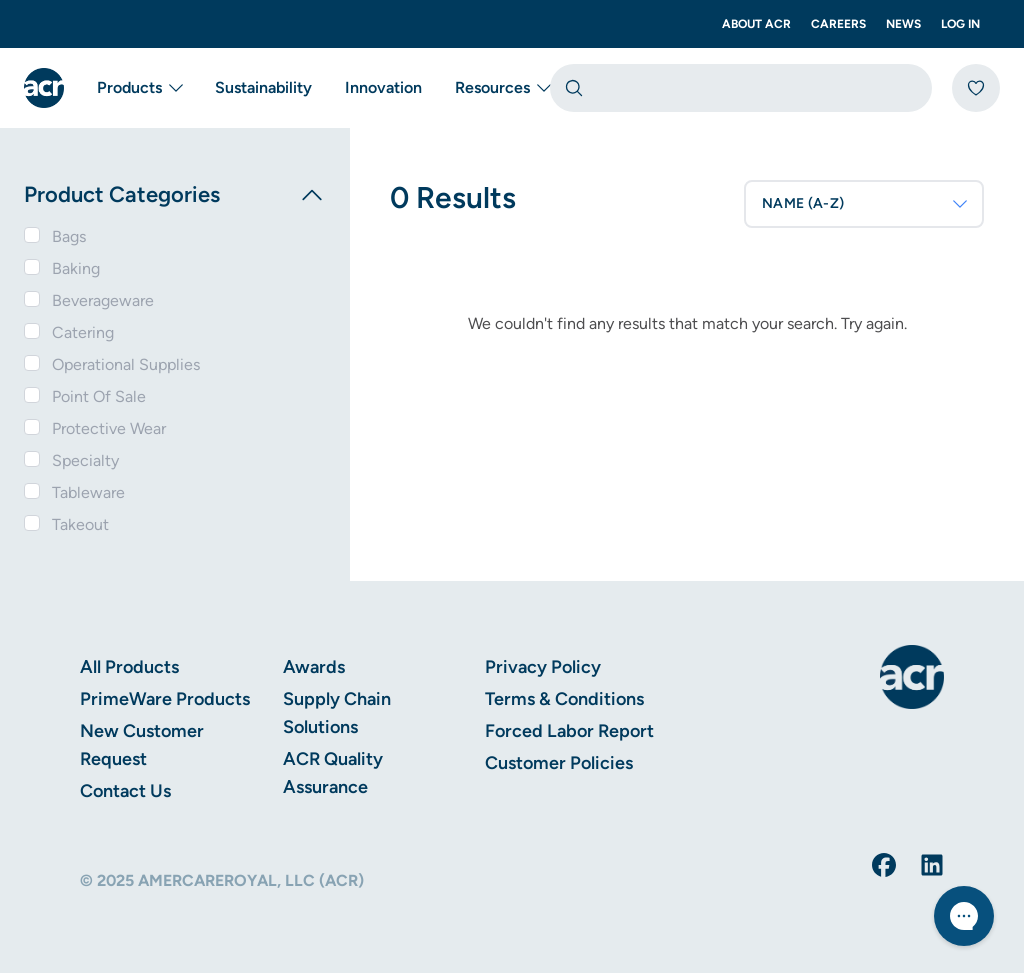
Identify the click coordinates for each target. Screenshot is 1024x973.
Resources (502, 88)
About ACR (756, 24)
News (903, 24)
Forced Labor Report (569, 731)
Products (139, 88)
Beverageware (103, 300)
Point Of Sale (99, 396)
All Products (129, 667)
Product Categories (175, 195)
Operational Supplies (126, 364)
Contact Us (125, 791)
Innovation (383, 87)
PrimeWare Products (165, 699)
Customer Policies (559, 763)
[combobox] (741, 88)
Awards (314, 667)
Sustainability (263, 87)
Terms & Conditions (564, 699)
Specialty (85, 460)
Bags (69, 236)
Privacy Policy (543, 667)
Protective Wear (109, 428)
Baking (76, 268)
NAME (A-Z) (866, 204)
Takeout (80, 524)
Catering (83, 332)
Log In (960, 24)
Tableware (88, 492)
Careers (838, 24)
